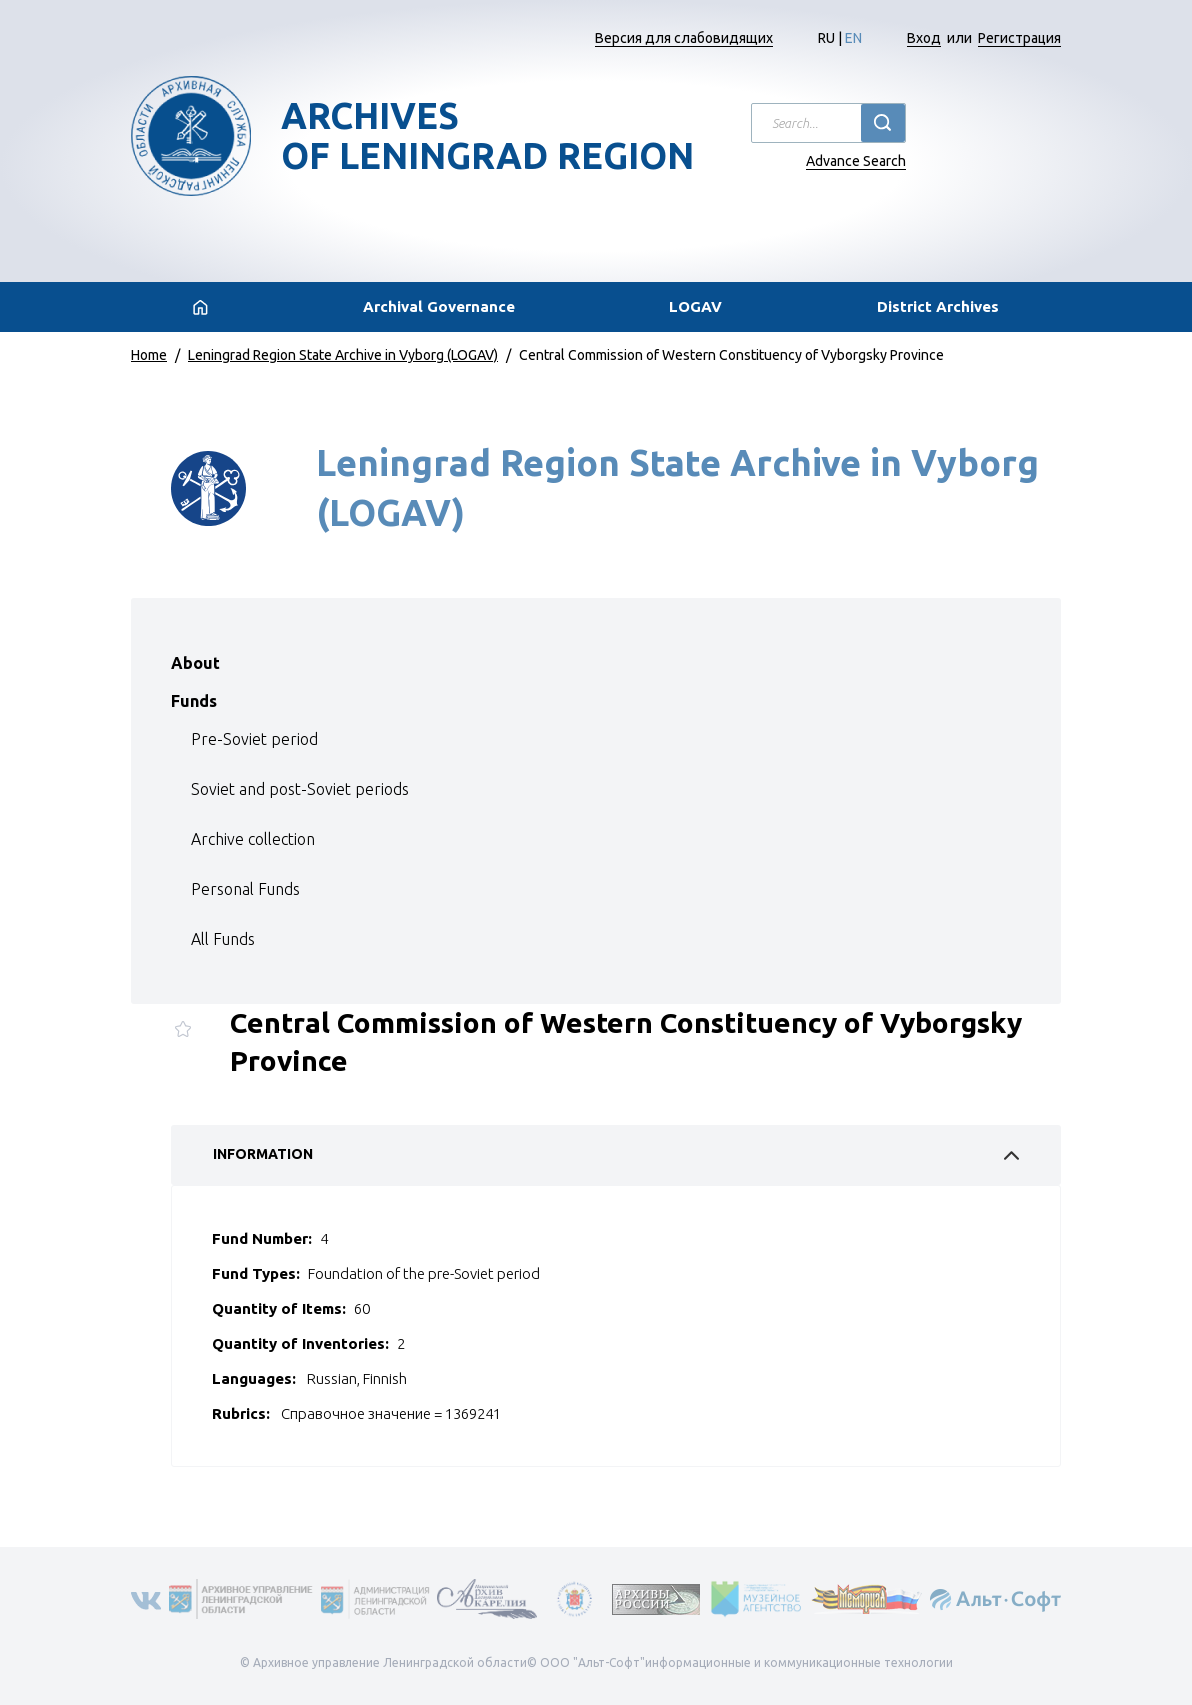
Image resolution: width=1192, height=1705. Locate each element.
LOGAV (695, 306)
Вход (924, 38)
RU (826, 38)
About (195, 663)
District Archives (938, 306)
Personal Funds (245, 889)
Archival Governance (439, 306)
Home (149, 355)
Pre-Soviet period (254, 739)
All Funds (223, 939)
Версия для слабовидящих (684, 38)
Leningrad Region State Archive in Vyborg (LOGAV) (343, 355)
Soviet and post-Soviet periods (300, 789)
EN (853, 38)
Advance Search (856, 161)
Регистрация (1019, 38)
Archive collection (253, 839)
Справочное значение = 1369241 (391, 1413)
